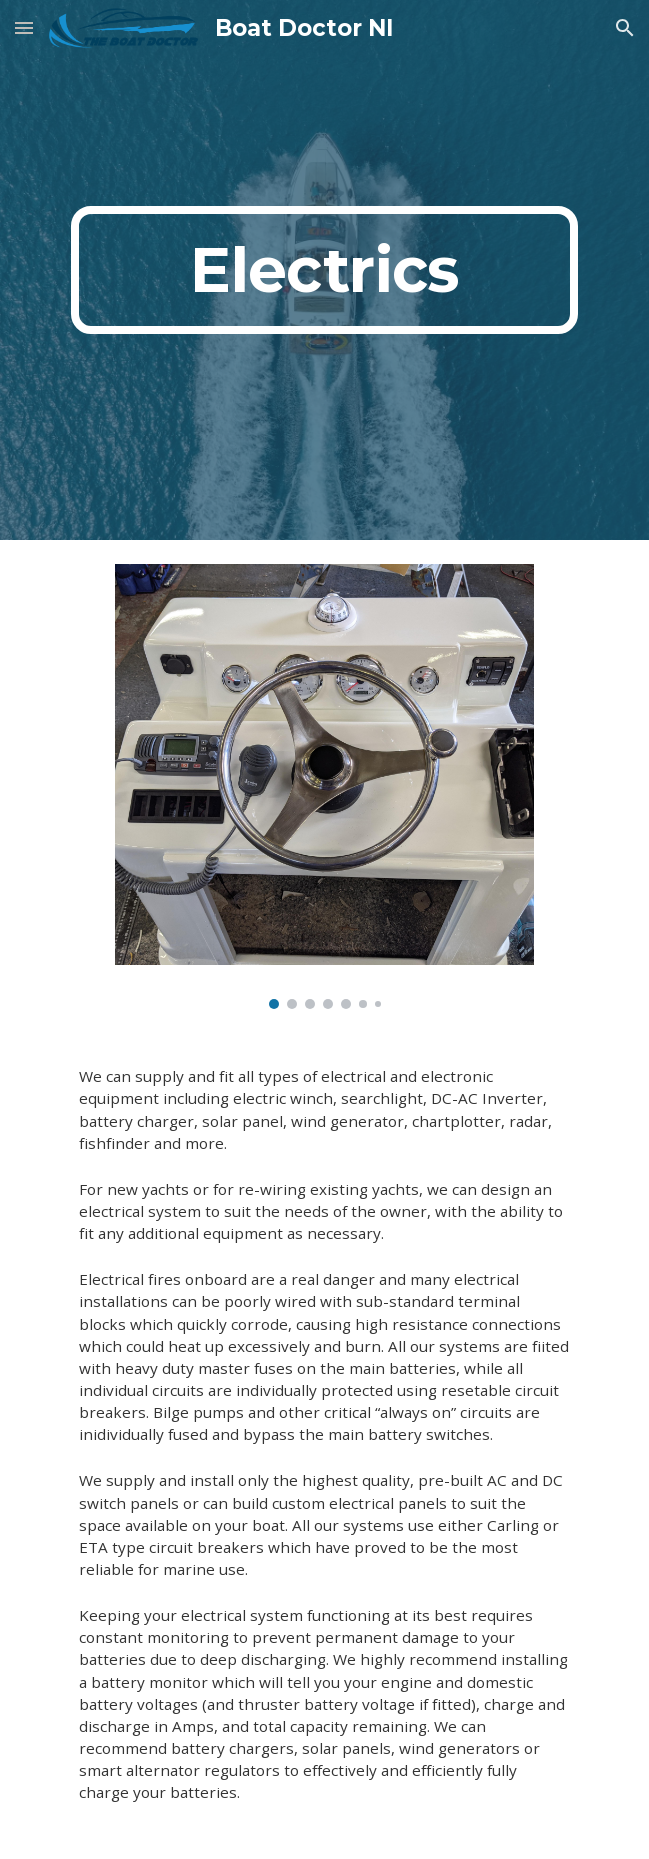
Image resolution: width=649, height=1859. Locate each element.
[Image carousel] (324, 786)
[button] (24, 27)
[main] (324, 270)
